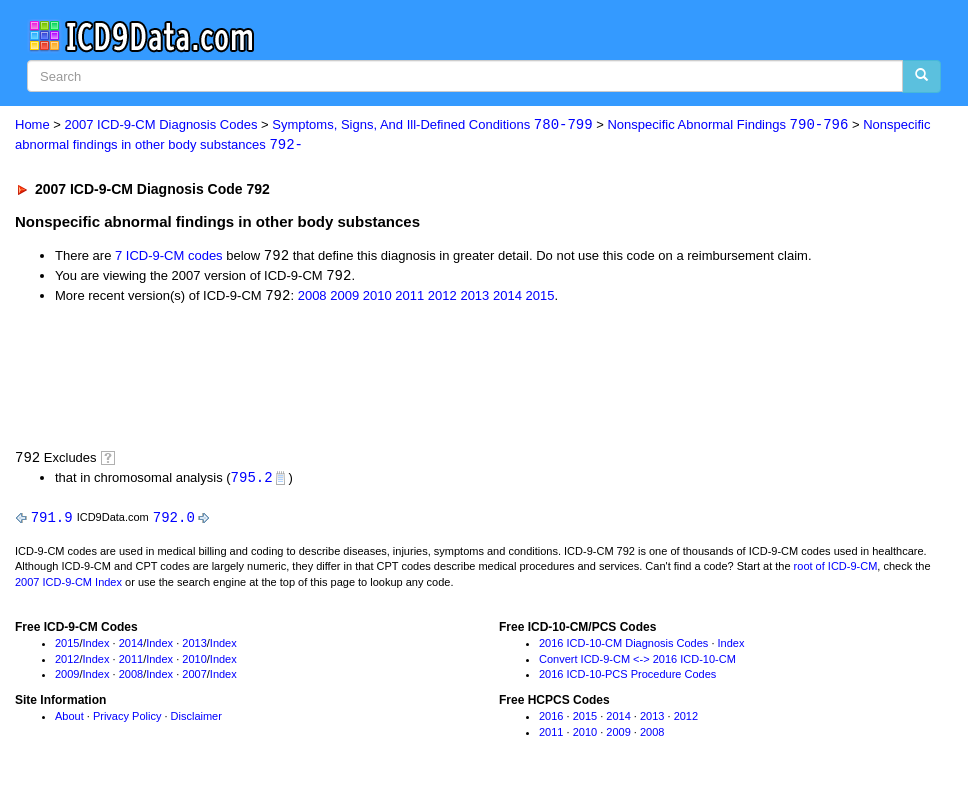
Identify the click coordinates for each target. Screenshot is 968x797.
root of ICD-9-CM (836, 571)
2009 (344, 298)
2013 (474, 298)
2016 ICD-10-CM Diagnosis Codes (623, 647)
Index (96, 647)
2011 (409, 298)
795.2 (252, 480)
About (69, 721)
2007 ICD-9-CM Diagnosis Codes (161, 125)
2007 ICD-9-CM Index (68, 586)
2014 (507, 298)
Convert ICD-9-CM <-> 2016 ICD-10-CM (637, 663)
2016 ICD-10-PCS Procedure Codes (627, 679)
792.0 (174, 520)
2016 (551, 721)
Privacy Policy (127, 721)
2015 (539, 298)
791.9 (52, 520)
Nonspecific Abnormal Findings (727, 125)
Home (32, 125)
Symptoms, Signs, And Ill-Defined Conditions (432, 125)
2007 (194, 679)
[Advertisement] (372, 378)
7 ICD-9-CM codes (169, 257)
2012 (442, 298)
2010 (377, 298)
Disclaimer (196, 721)
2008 (312, 298)
